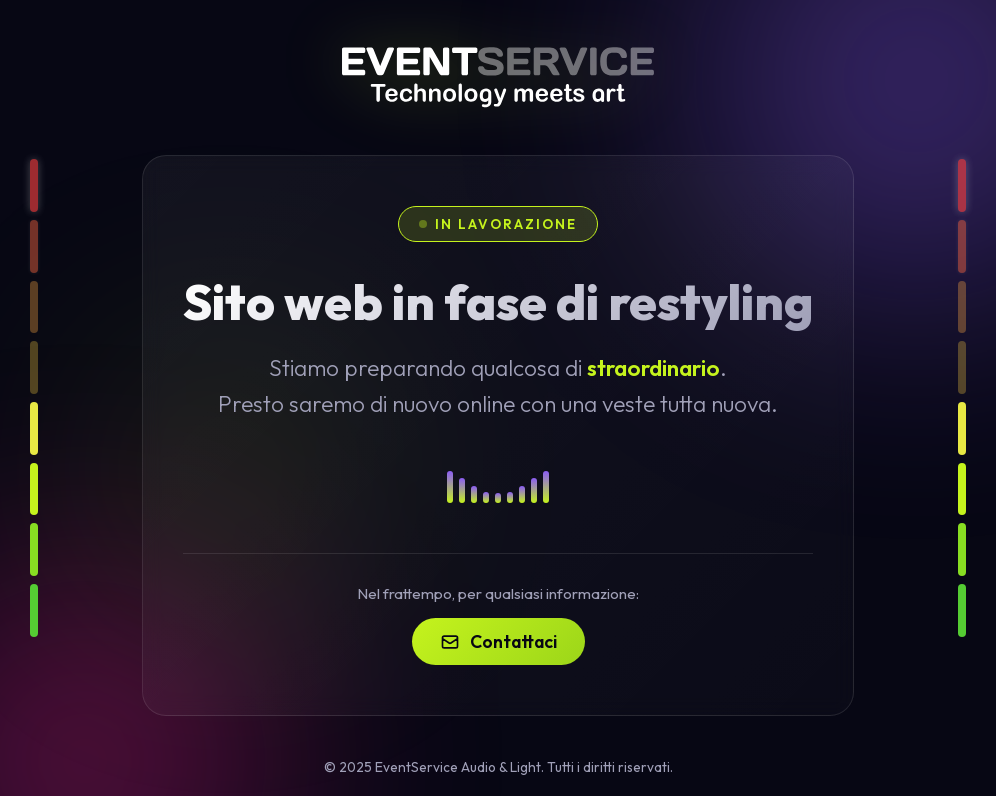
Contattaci (498, 641)
